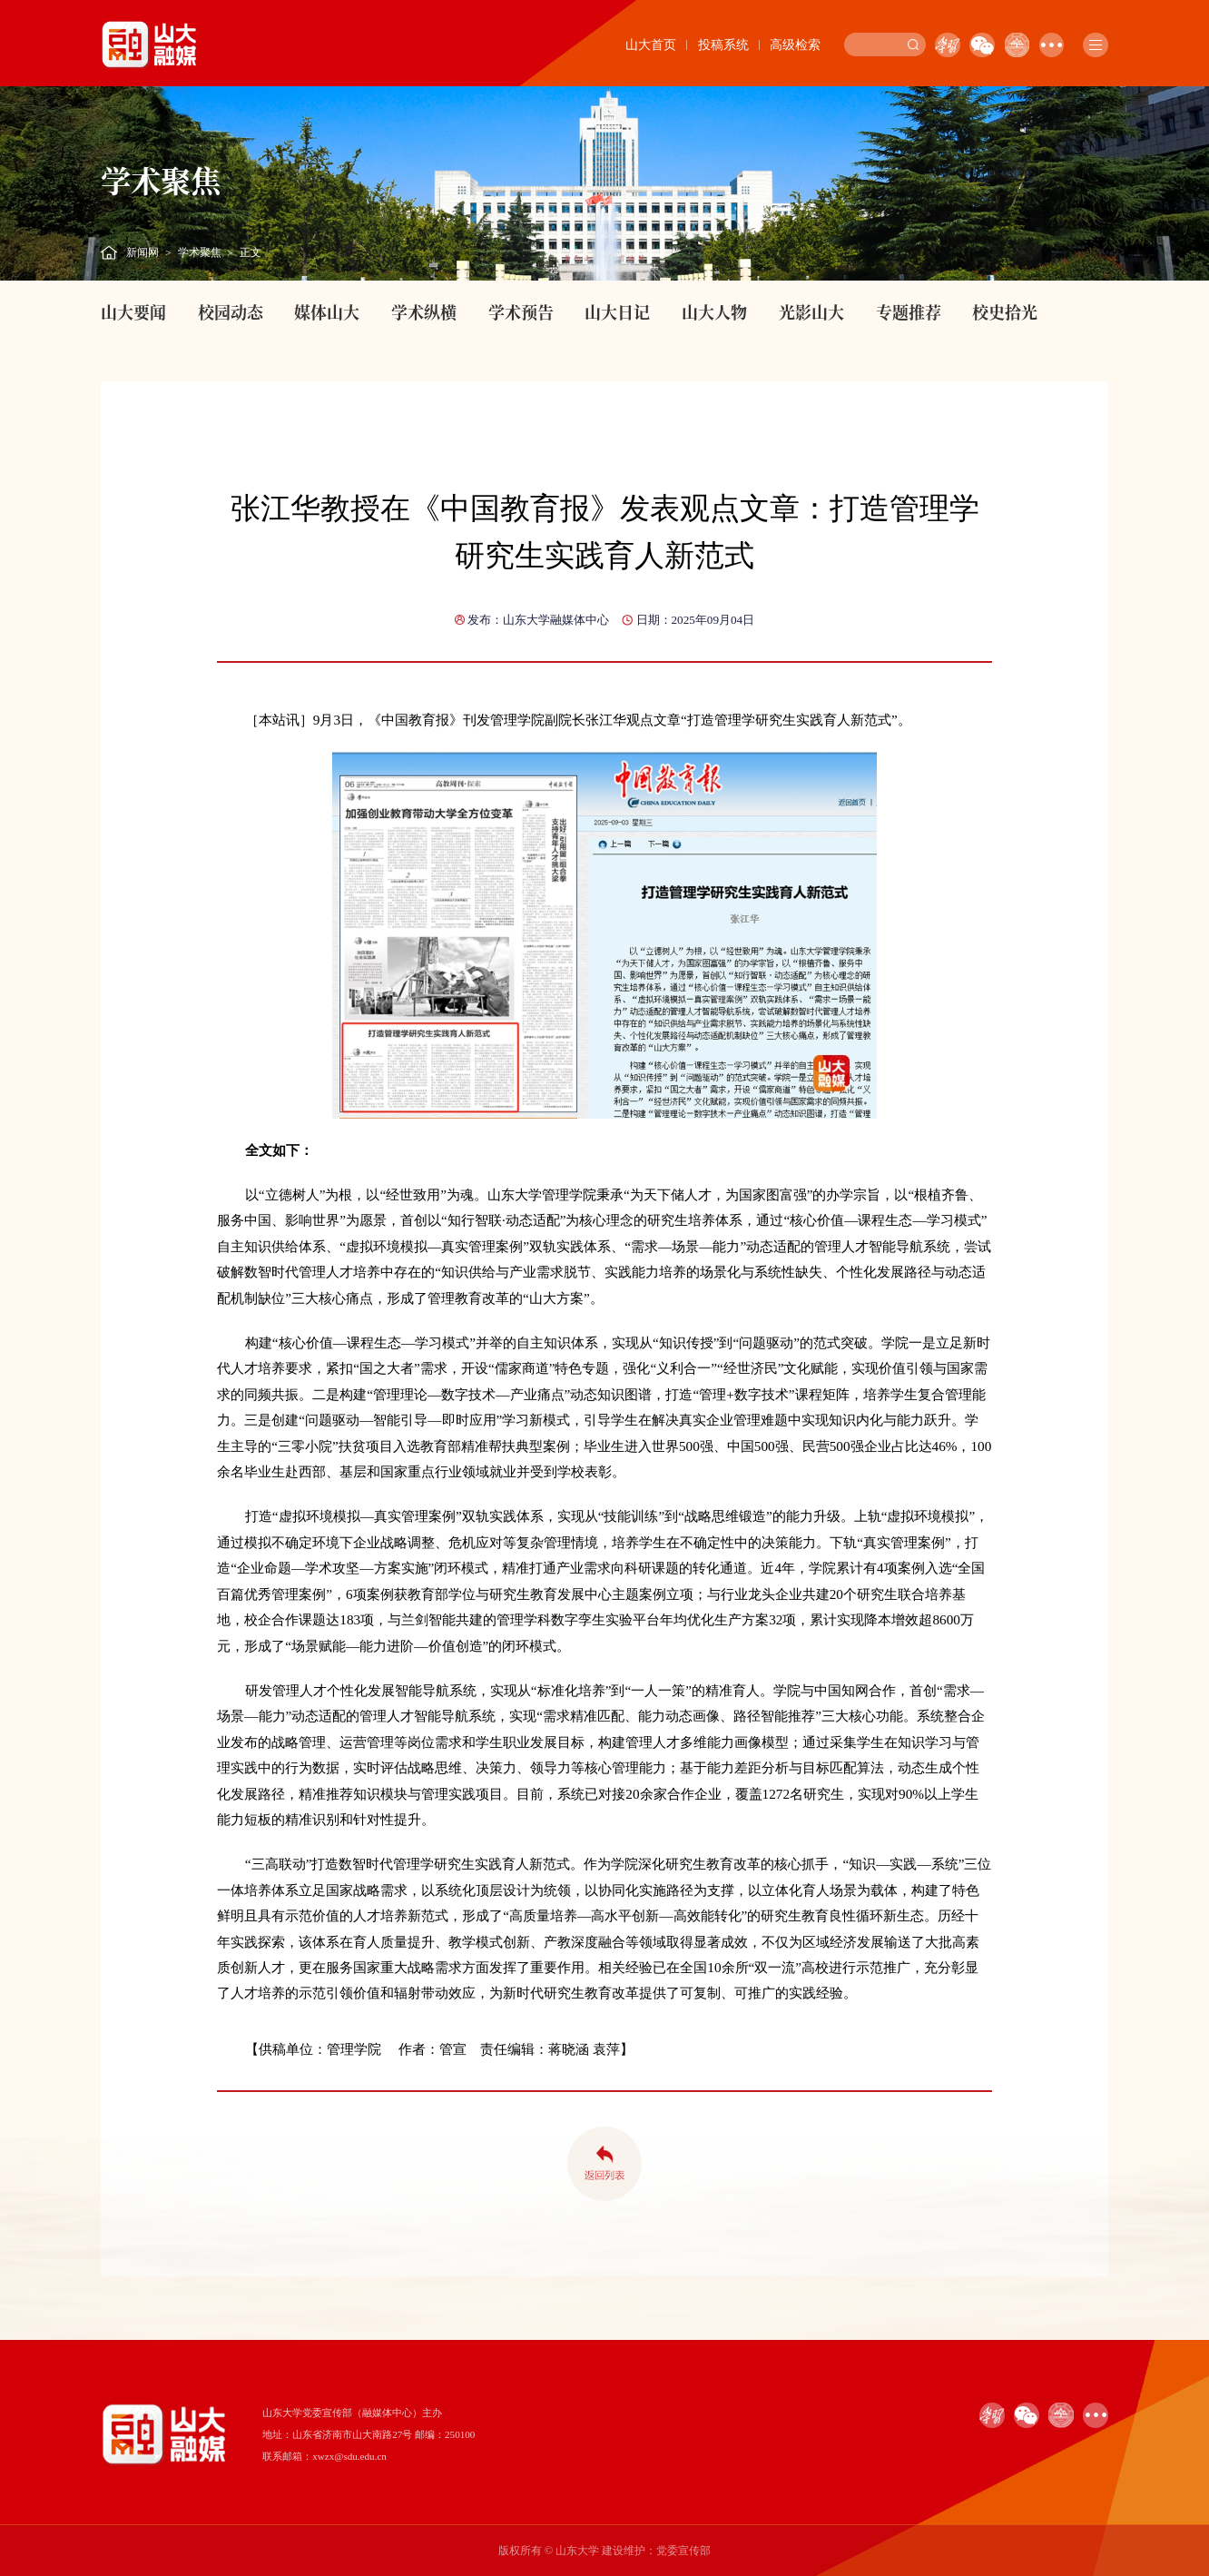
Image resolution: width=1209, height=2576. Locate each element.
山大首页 (650, 45)
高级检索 (795, 45)
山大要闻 (133, 311)
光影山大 (811, 311)
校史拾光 (1004, 311)
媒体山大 (326, 311)
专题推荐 (908, 311)
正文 (250, 252)
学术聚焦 (199, 252)
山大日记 (617, 311)
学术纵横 (424, 311)
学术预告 (521, 311)
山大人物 (714, 311)
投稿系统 (723, 45)
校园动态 (230, 311)
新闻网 (142, 252)
